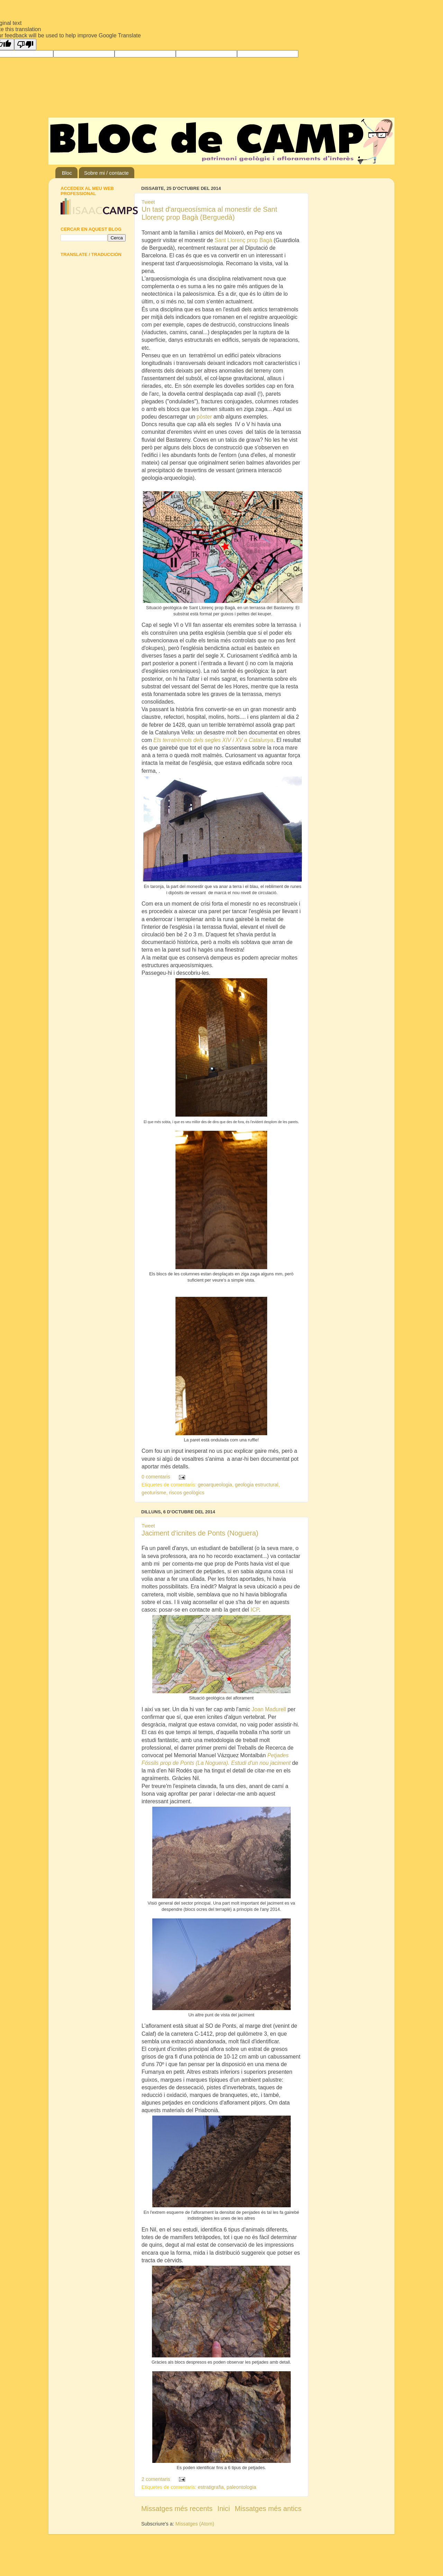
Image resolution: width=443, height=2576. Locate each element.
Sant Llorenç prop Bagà (243, 240)
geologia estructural (257, 1484)
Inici (223, 2508)
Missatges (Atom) (194, 2524)
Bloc (67, 173)
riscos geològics (186, 1492)
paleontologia (241, 2487)
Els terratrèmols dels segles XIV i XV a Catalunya (213, 740)
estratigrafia (211, 2487)
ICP (255, 1610)
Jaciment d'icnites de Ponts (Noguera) (200, 1533)
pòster (205, 417)
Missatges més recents (177, 2508)
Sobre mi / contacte (106, 173)
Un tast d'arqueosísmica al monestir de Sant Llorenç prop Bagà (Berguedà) (209, 213)
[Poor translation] (25, 44)
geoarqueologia (215, 1484)
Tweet (148, 202)
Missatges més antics (268, 2508)
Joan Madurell (269, 1709)
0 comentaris (156, 1476)
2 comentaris (156, 2479)
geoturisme (154, 1492)
